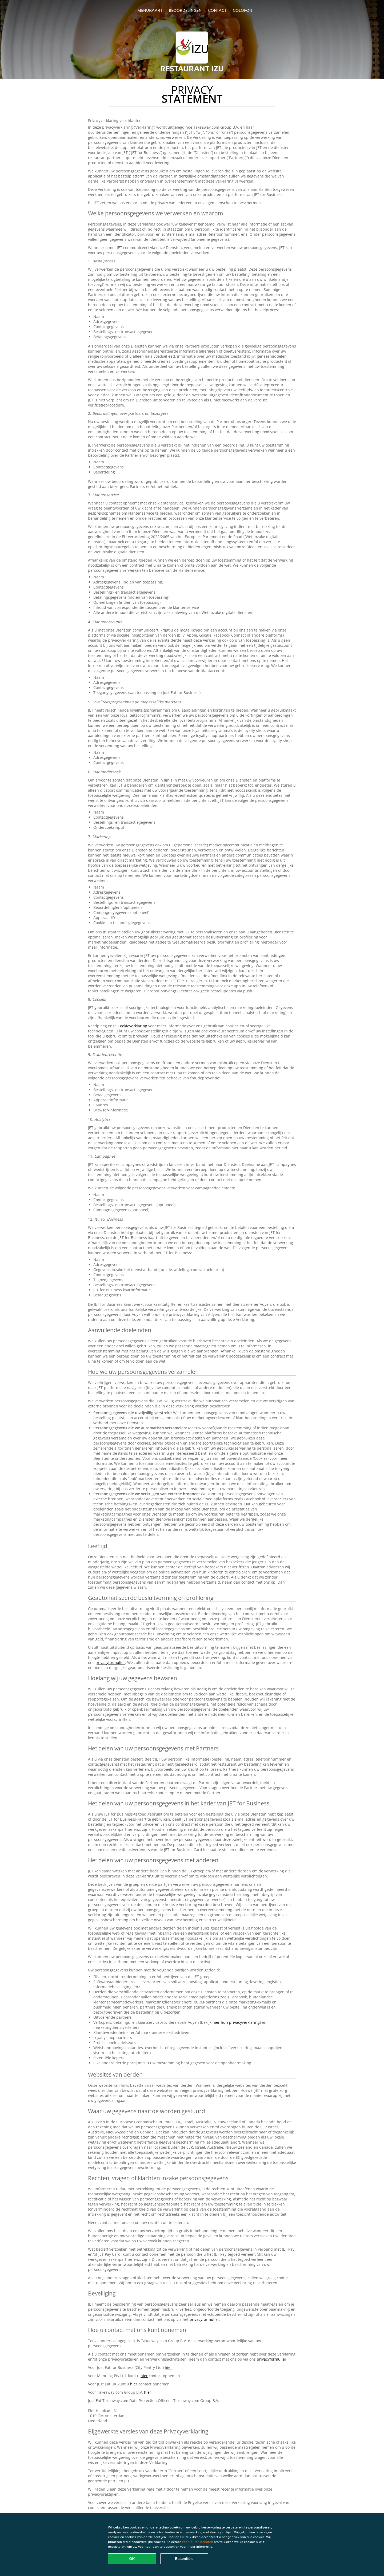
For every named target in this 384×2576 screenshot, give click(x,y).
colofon (242, 10)
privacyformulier (110, 1662)
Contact (217, 10)
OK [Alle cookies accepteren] (132, 2559)
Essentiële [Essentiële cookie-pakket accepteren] (184, 2559)
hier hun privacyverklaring (236, 2022)
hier (168, 2367)
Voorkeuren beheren (197, 2542)
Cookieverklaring (132, 1025)
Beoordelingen (185, 10)
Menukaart (149, 10)
